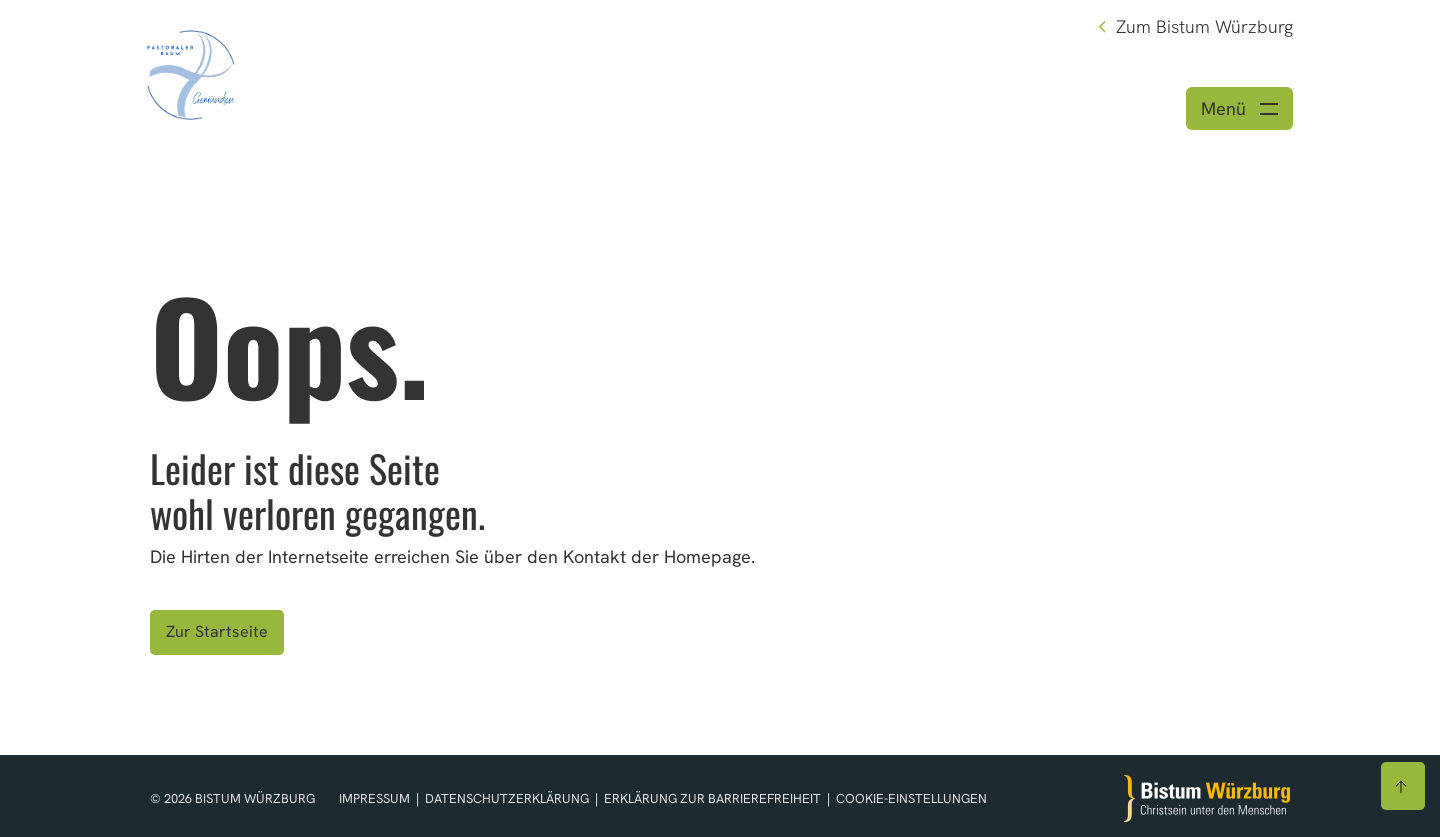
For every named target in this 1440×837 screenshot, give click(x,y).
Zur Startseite (217, 631)
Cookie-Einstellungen (911, 798)
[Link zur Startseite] (191, 72)
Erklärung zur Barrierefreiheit (712, 798)
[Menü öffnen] (1239, 108)
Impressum (376, 798)
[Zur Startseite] (1207, 798)
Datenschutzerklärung (508, 798)
